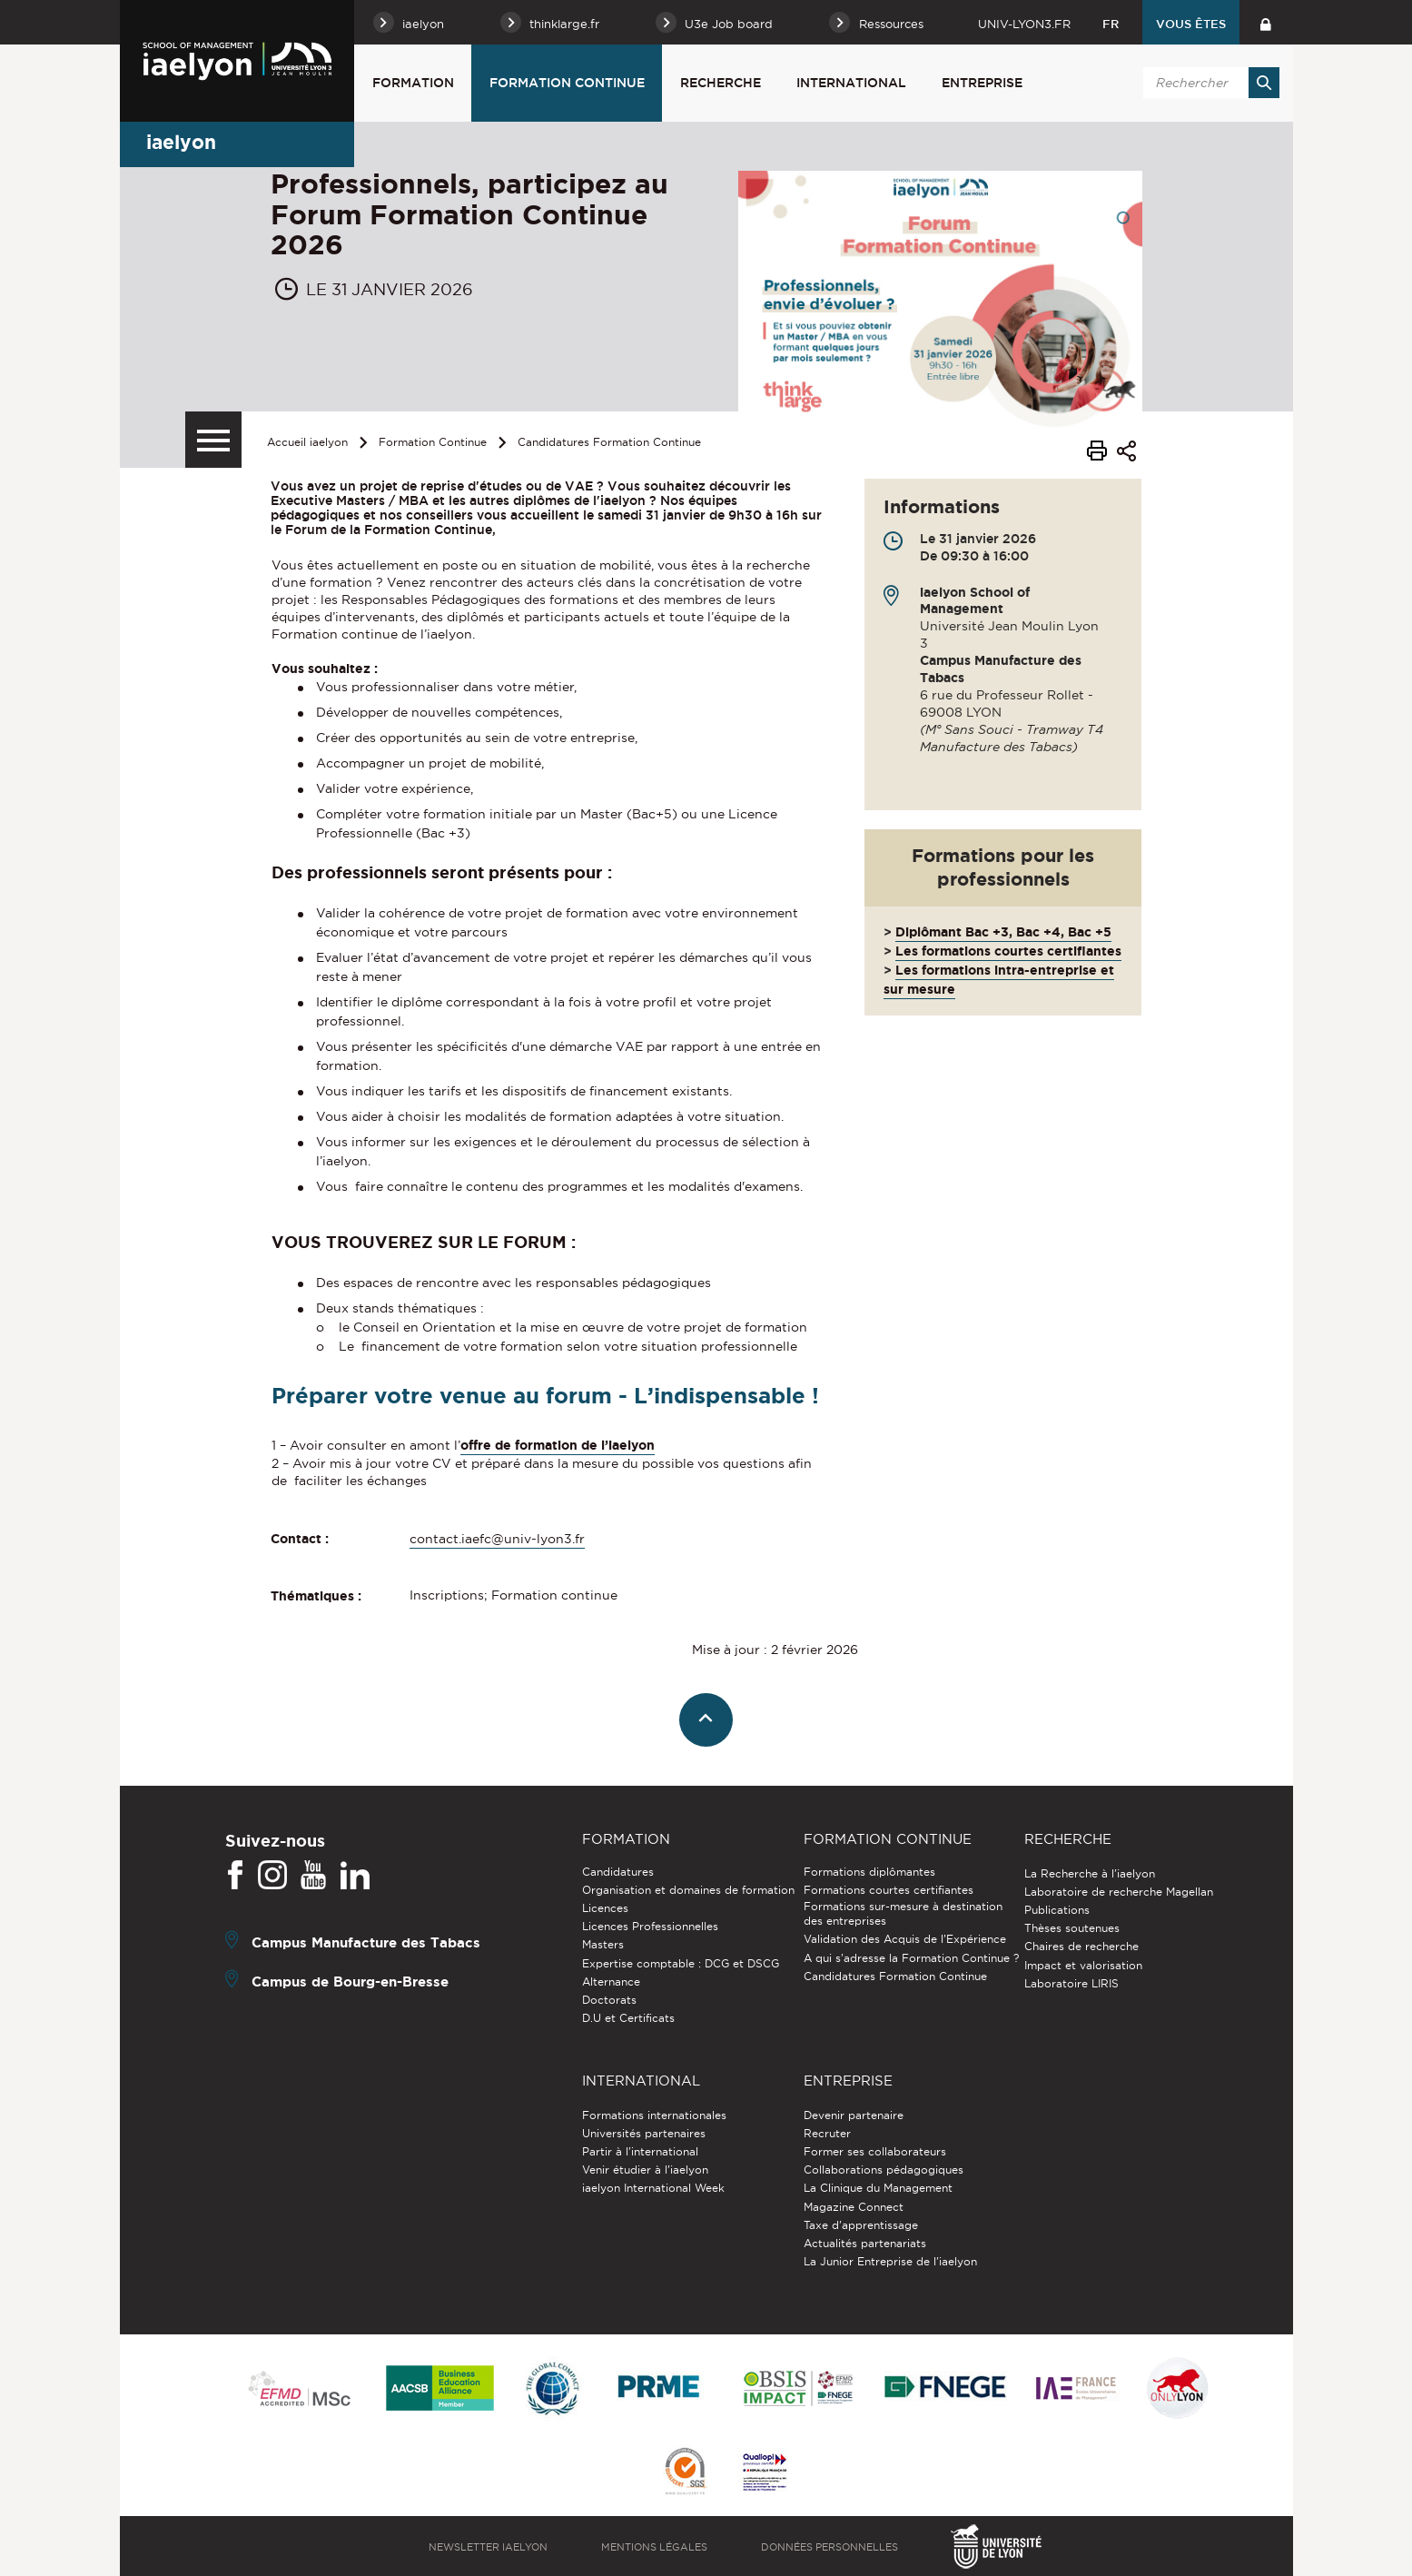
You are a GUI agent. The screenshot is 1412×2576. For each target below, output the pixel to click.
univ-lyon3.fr (1024, 23)
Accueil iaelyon (307, 442)
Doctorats (609, 2000)
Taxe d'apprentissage (861, 2225)
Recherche (720, 82)
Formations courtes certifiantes (888, 1890)
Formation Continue (567, 82)
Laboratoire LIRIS (1071, 1983)
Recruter (827, 2133)
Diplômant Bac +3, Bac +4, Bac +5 (1003, 932)
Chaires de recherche (1081, 1946)
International (851, 82)
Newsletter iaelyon (488, 2546)
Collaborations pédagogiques (883, 2169)
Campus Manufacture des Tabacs (366, 1941)
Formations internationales (654, 2115)
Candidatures (618, 1872)
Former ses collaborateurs (875, 2151)
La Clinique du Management (878, 2188)
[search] (1208, 82)
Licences (605, 1908)
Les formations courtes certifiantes (1008, 951)
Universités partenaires (644, 2133)
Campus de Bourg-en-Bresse (350, 1980)
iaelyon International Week (653, 2188)
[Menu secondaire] (213, 439)
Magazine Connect (853, 2207)
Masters (603, 1944)
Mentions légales (654, 2546)
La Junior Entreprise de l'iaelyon (890, 2261)
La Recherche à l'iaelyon (1089, 1873)
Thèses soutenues (1072, 1928)
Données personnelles (829, 2546)
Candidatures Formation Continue (609, 442)
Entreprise (982, 82)
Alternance (611, 1981)
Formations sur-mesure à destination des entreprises (903, 1913)
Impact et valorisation (1083, 1965)
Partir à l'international (640, 2151)
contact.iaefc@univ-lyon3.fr (497, 1538)
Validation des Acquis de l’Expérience (905, 1939)
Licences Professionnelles (650, 1926)
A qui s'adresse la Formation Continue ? (911, 1958)
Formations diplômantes (869, 1872)
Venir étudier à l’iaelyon (645, 2169)
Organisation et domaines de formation (688, 1890)
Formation (413, 82)
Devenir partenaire (853, 2115)
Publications (1057, 1910)
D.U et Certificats (628, 2018)
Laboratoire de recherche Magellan (1118, 1891)
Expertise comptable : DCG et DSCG (680, 1963)
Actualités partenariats (865, 2243)
